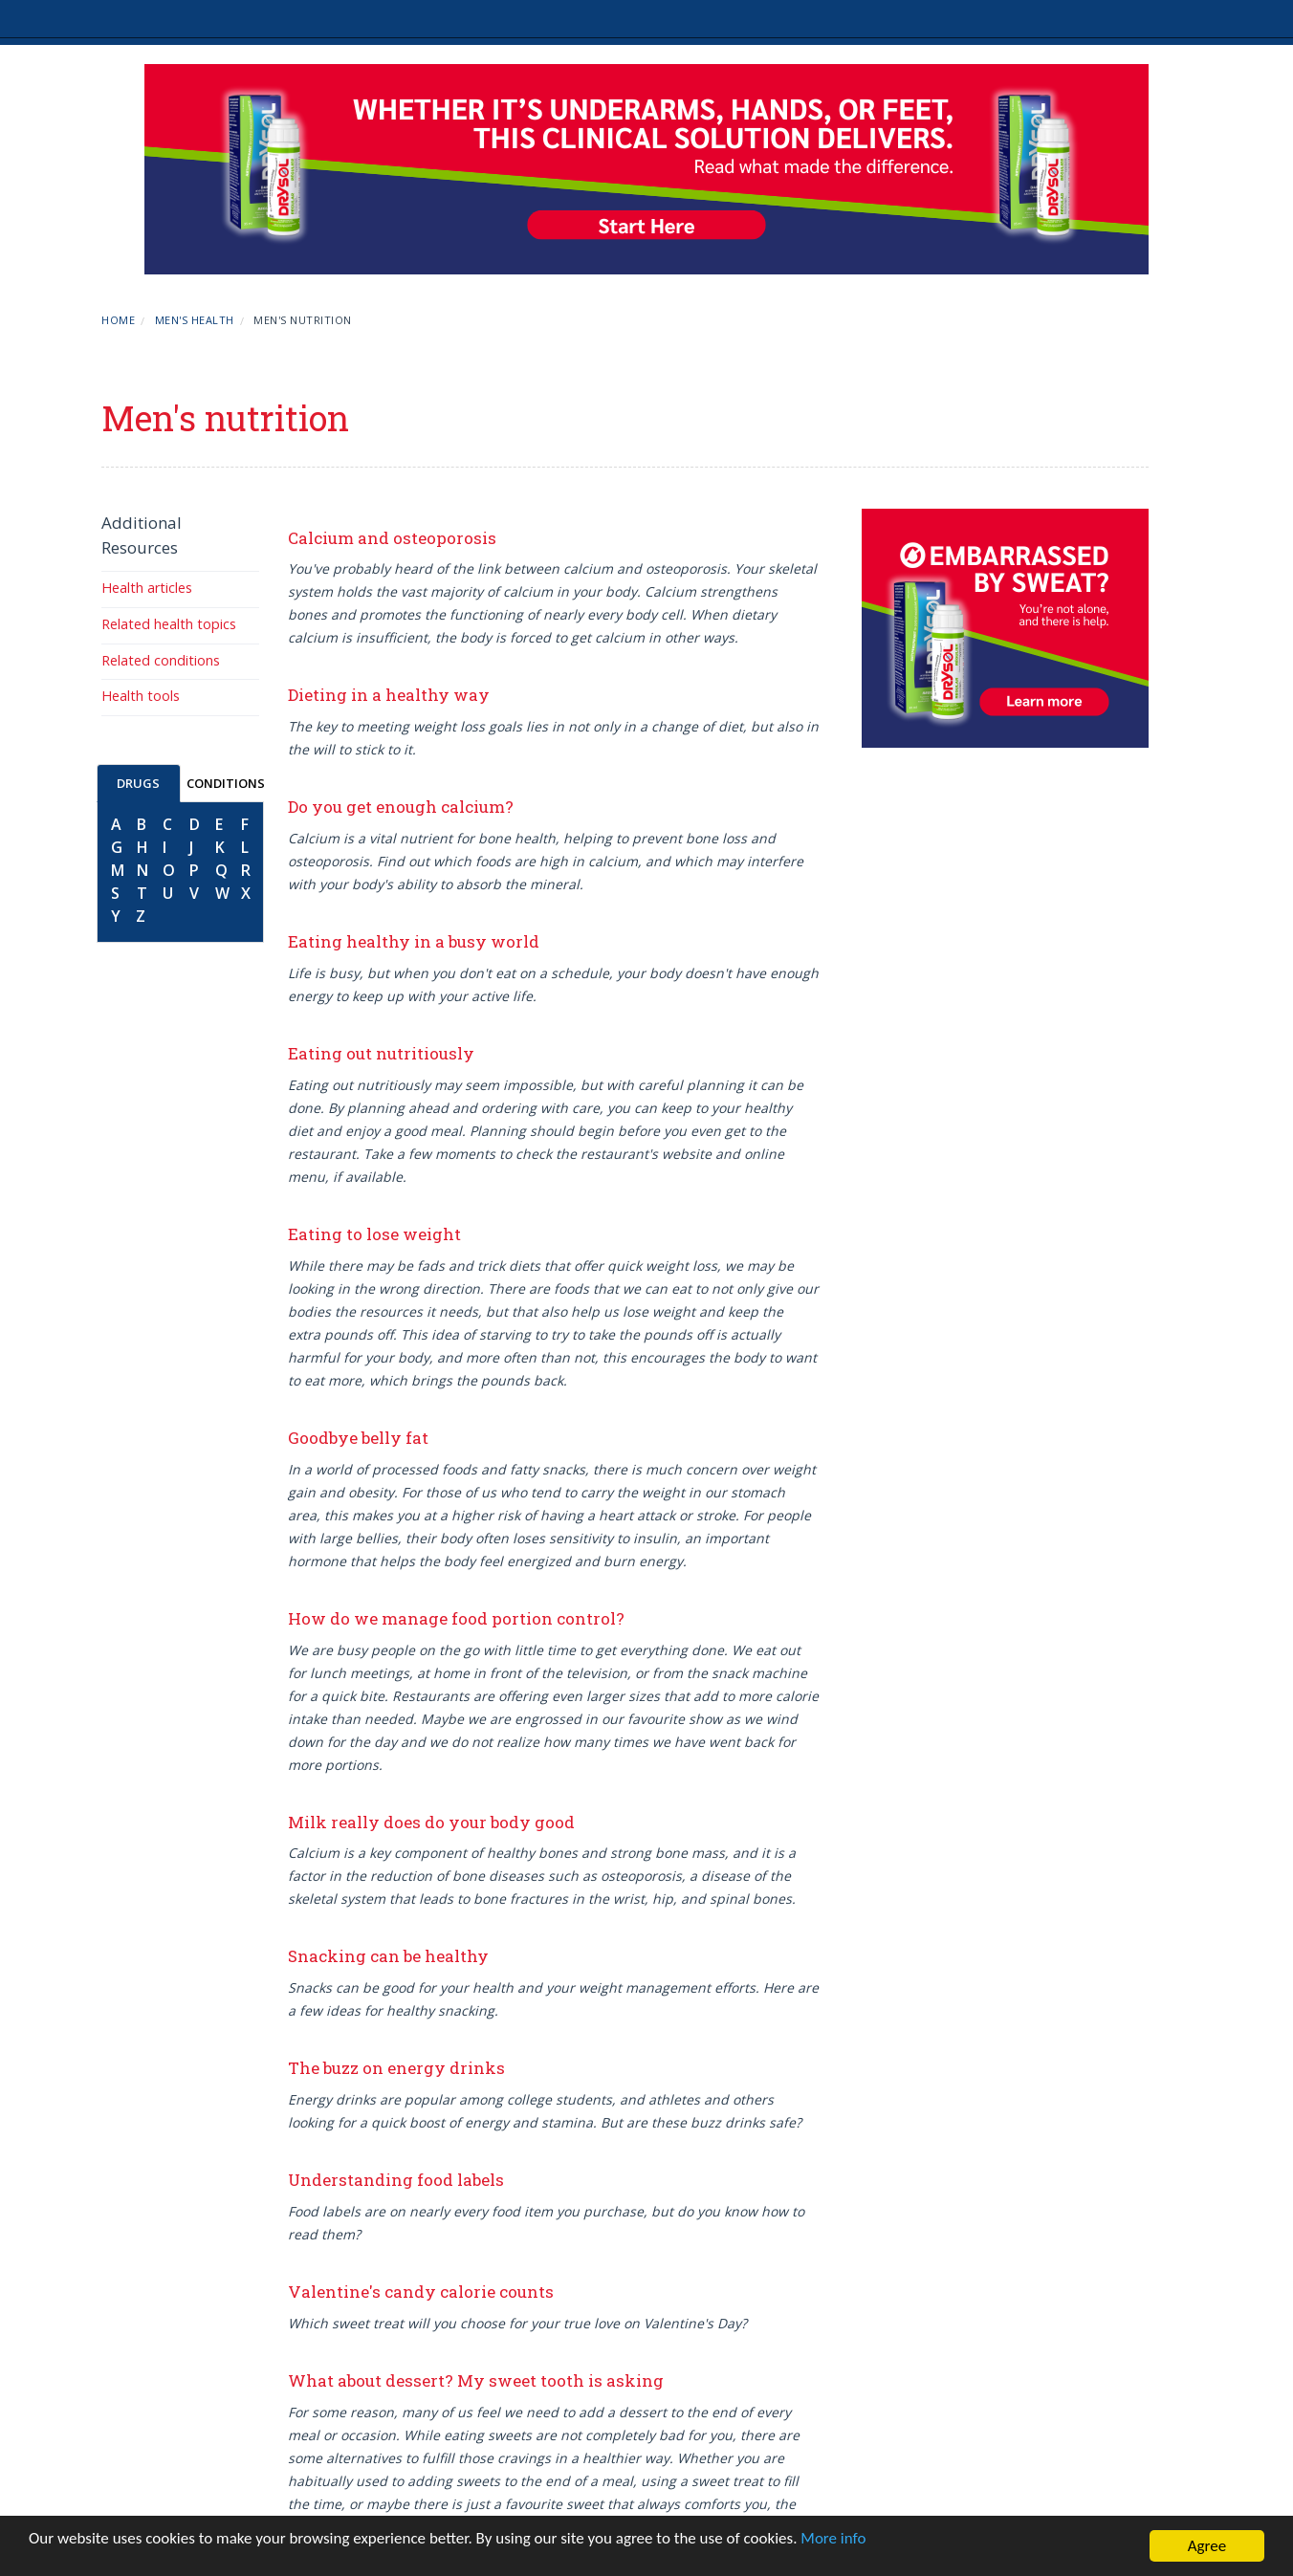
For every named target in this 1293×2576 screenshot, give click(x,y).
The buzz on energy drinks (396, 2068)
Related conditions (160, 660)
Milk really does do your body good (431, 1822)
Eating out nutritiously (381, 1053)
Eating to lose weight (374, 1234)
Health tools (140, 696)
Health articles (146, 588)
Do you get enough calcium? (401, 807)
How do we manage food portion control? (456, 1618)
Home (118, 320)
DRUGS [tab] (138, 783)
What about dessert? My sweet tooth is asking (476, 2380)
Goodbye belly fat (358, 1438)
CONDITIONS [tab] (225, 783)
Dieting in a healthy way (389, 695)
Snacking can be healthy (388, 1956)
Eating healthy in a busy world (413, 941)
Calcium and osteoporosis (392, 538)
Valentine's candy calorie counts (421, 2292)
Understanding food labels (396, 2180)
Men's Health (194, 320)
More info (833, 2538)
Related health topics (168, 624)
